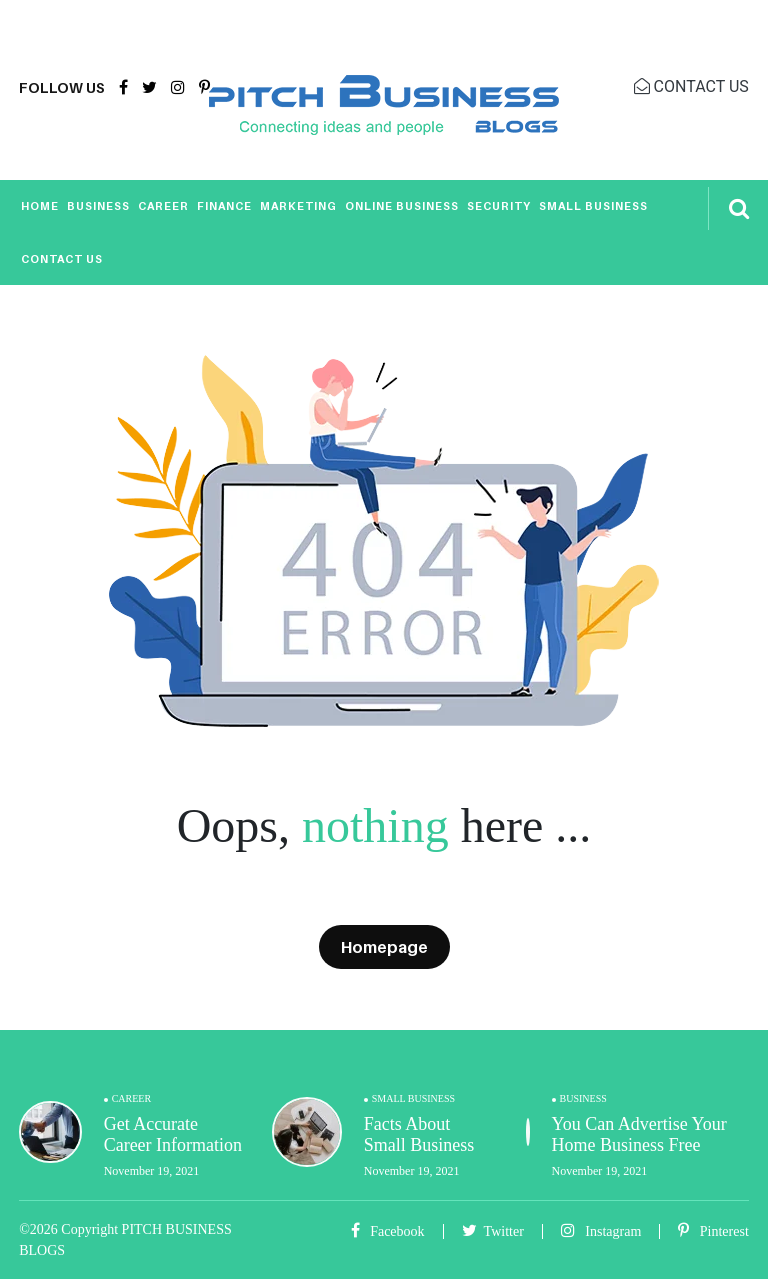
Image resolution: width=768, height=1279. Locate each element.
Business (98, 206)
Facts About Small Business (419, 1135)
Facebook (388, 1231)
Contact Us (62, 259)
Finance (224, 206)
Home (40, 206)
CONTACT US (691, 86)
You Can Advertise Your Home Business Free (639, 1135)
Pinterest (713, 1231)
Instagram (601, 1231)
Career (163, 206)
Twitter (493, 1231)
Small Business (593, 206)
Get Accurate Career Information (173, 1135)
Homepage (384, 947)
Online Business (402, 206)
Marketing (298, 206)
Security (499, 206)
